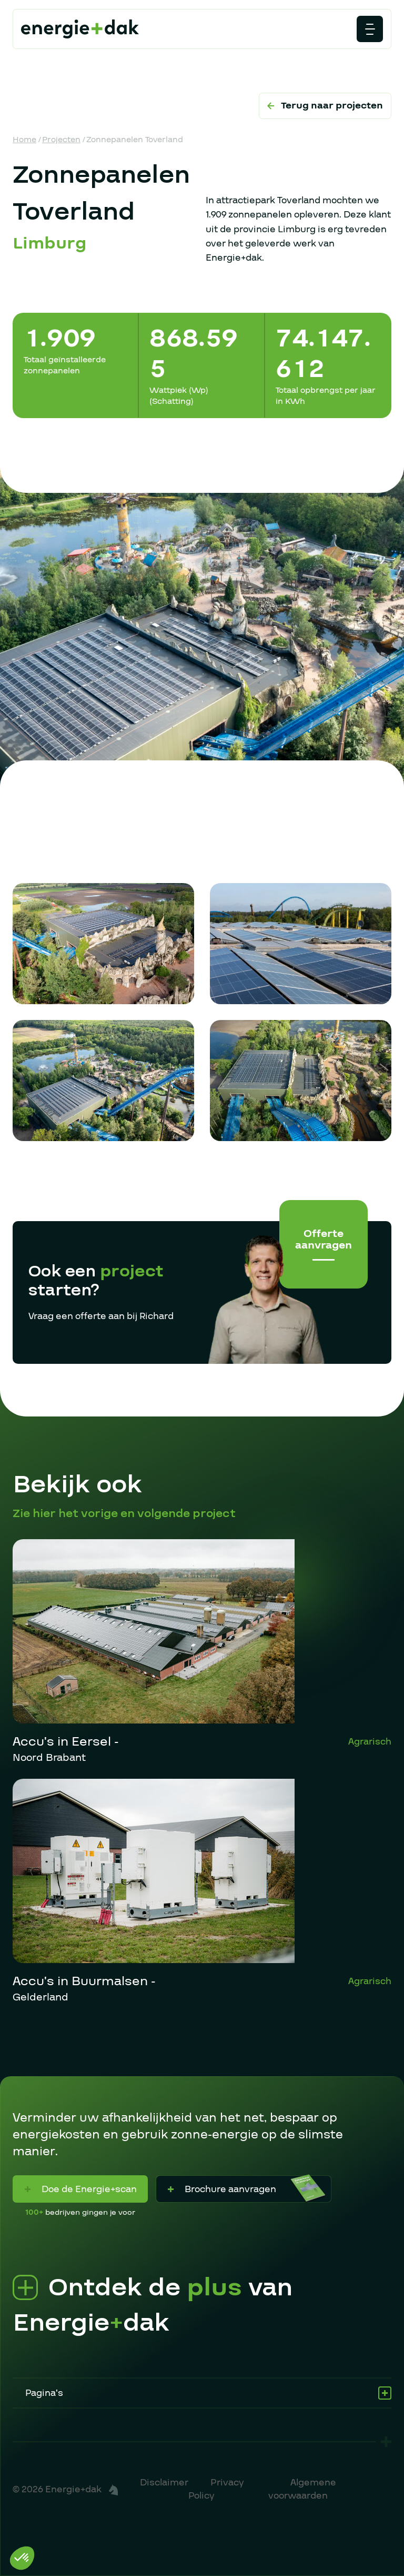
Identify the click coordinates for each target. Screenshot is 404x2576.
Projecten (61, 139)
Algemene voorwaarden (302, 2489)
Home (24, 139)
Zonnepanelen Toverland (134, 139)
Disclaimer (164, 2482)
